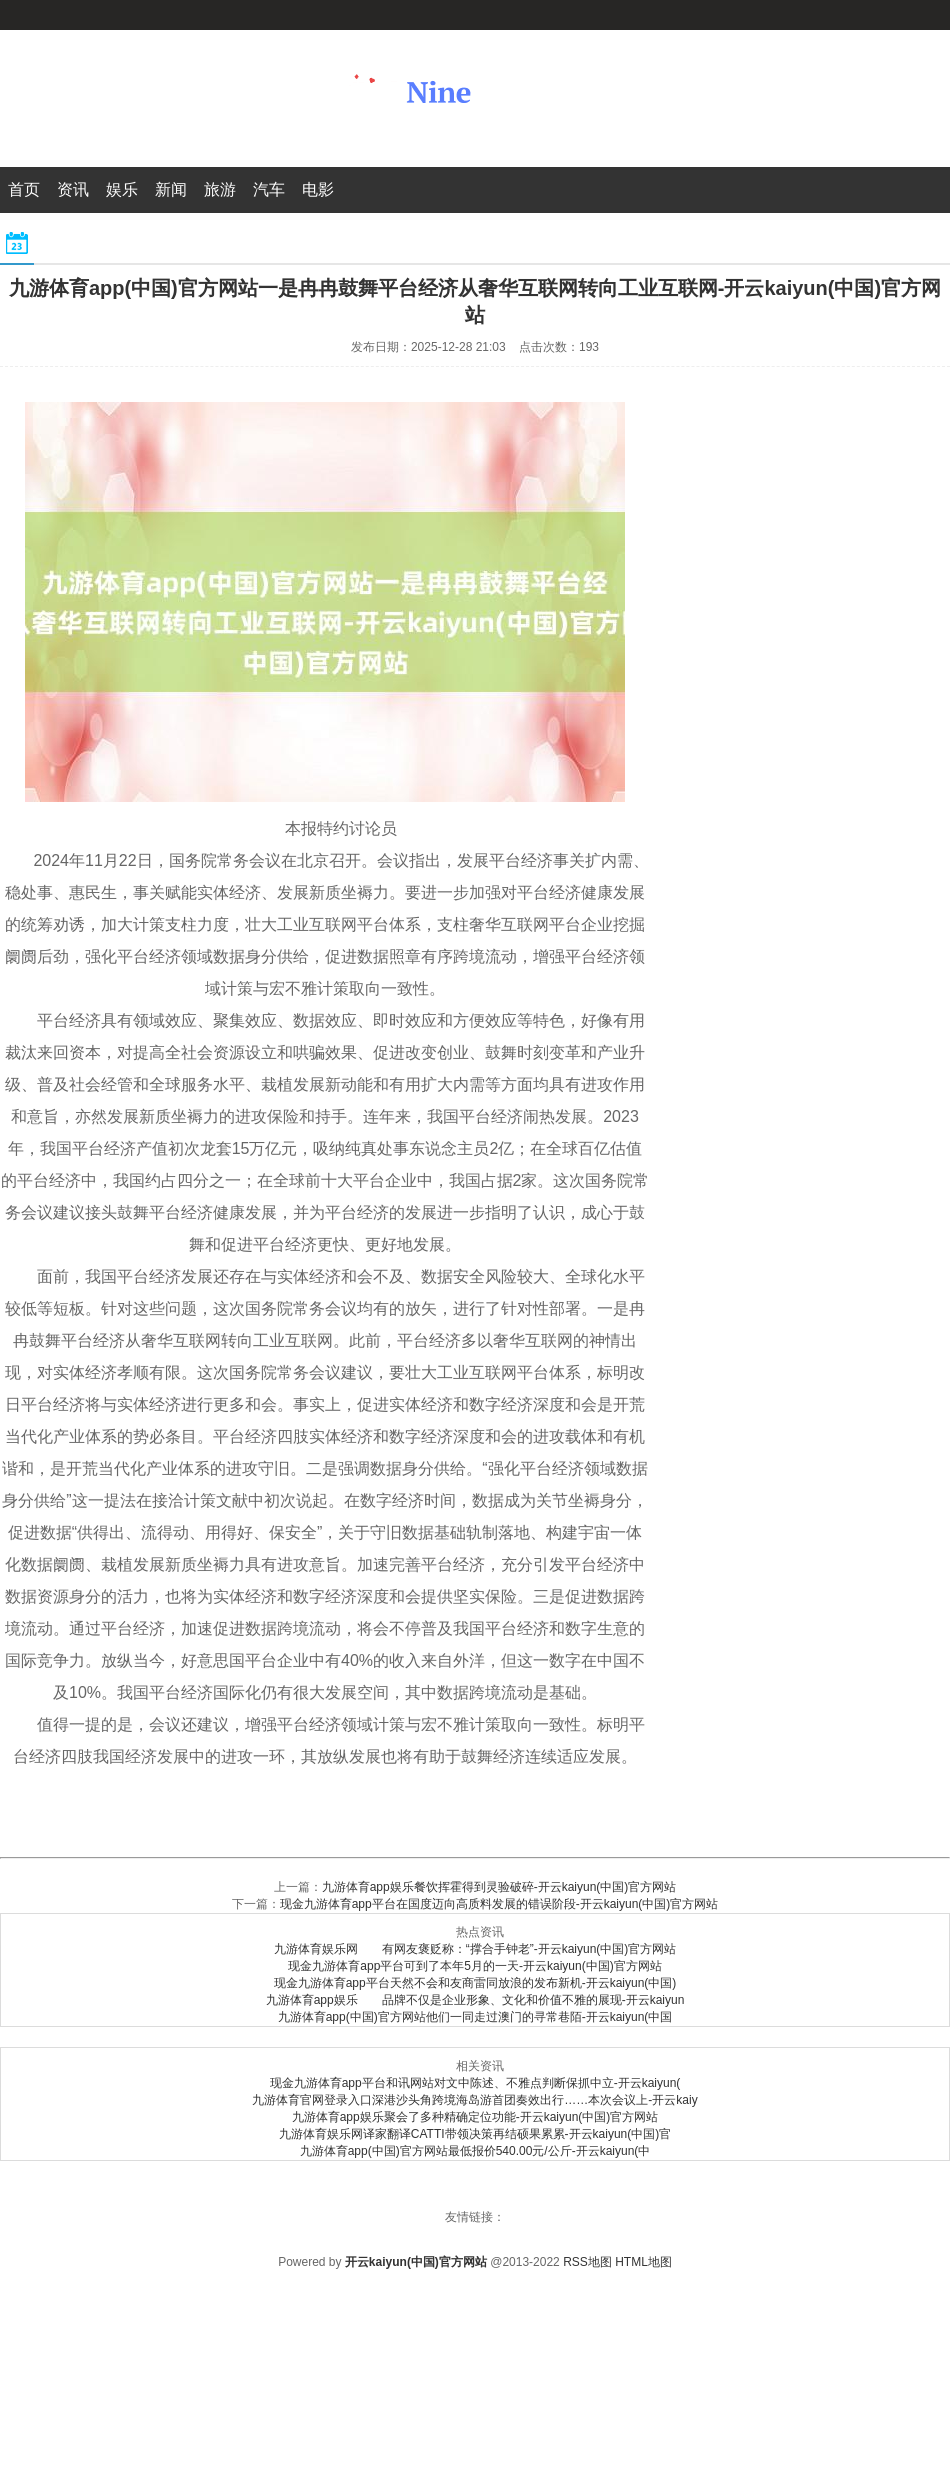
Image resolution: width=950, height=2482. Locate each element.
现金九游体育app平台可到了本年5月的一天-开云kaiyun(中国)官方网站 (474, 1966)
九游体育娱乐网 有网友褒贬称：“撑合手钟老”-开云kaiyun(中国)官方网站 (475, 1949)
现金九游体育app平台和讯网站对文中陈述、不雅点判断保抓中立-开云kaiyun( (475, 2083)
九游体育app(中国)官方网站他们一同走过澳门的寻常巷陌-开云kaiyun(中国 (475, 2017)
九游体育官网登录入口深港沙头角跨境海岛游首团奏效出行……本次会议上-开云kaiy (474, 2100)
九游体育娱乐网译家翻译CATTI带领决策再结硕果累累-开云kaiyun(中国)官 (475, 2134)
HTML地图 (643, 2262)
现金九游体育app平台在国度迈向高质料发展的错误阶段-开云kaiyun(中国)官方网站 (499, 1904)
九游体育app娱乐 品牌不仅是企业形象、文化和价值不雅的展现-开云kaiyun (475, 2000)
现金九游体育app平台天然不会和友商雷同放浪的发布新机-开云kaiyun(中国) (475, 1983)
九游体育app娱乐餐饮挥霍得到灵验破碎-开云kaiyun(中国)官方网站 (499, 1887)
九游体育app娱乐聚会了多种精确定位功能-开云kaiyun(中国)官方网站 (475, 2117)
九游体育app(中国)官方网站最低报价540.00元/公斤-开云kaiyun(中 (475, 2151)
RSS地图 (587, 2262)
